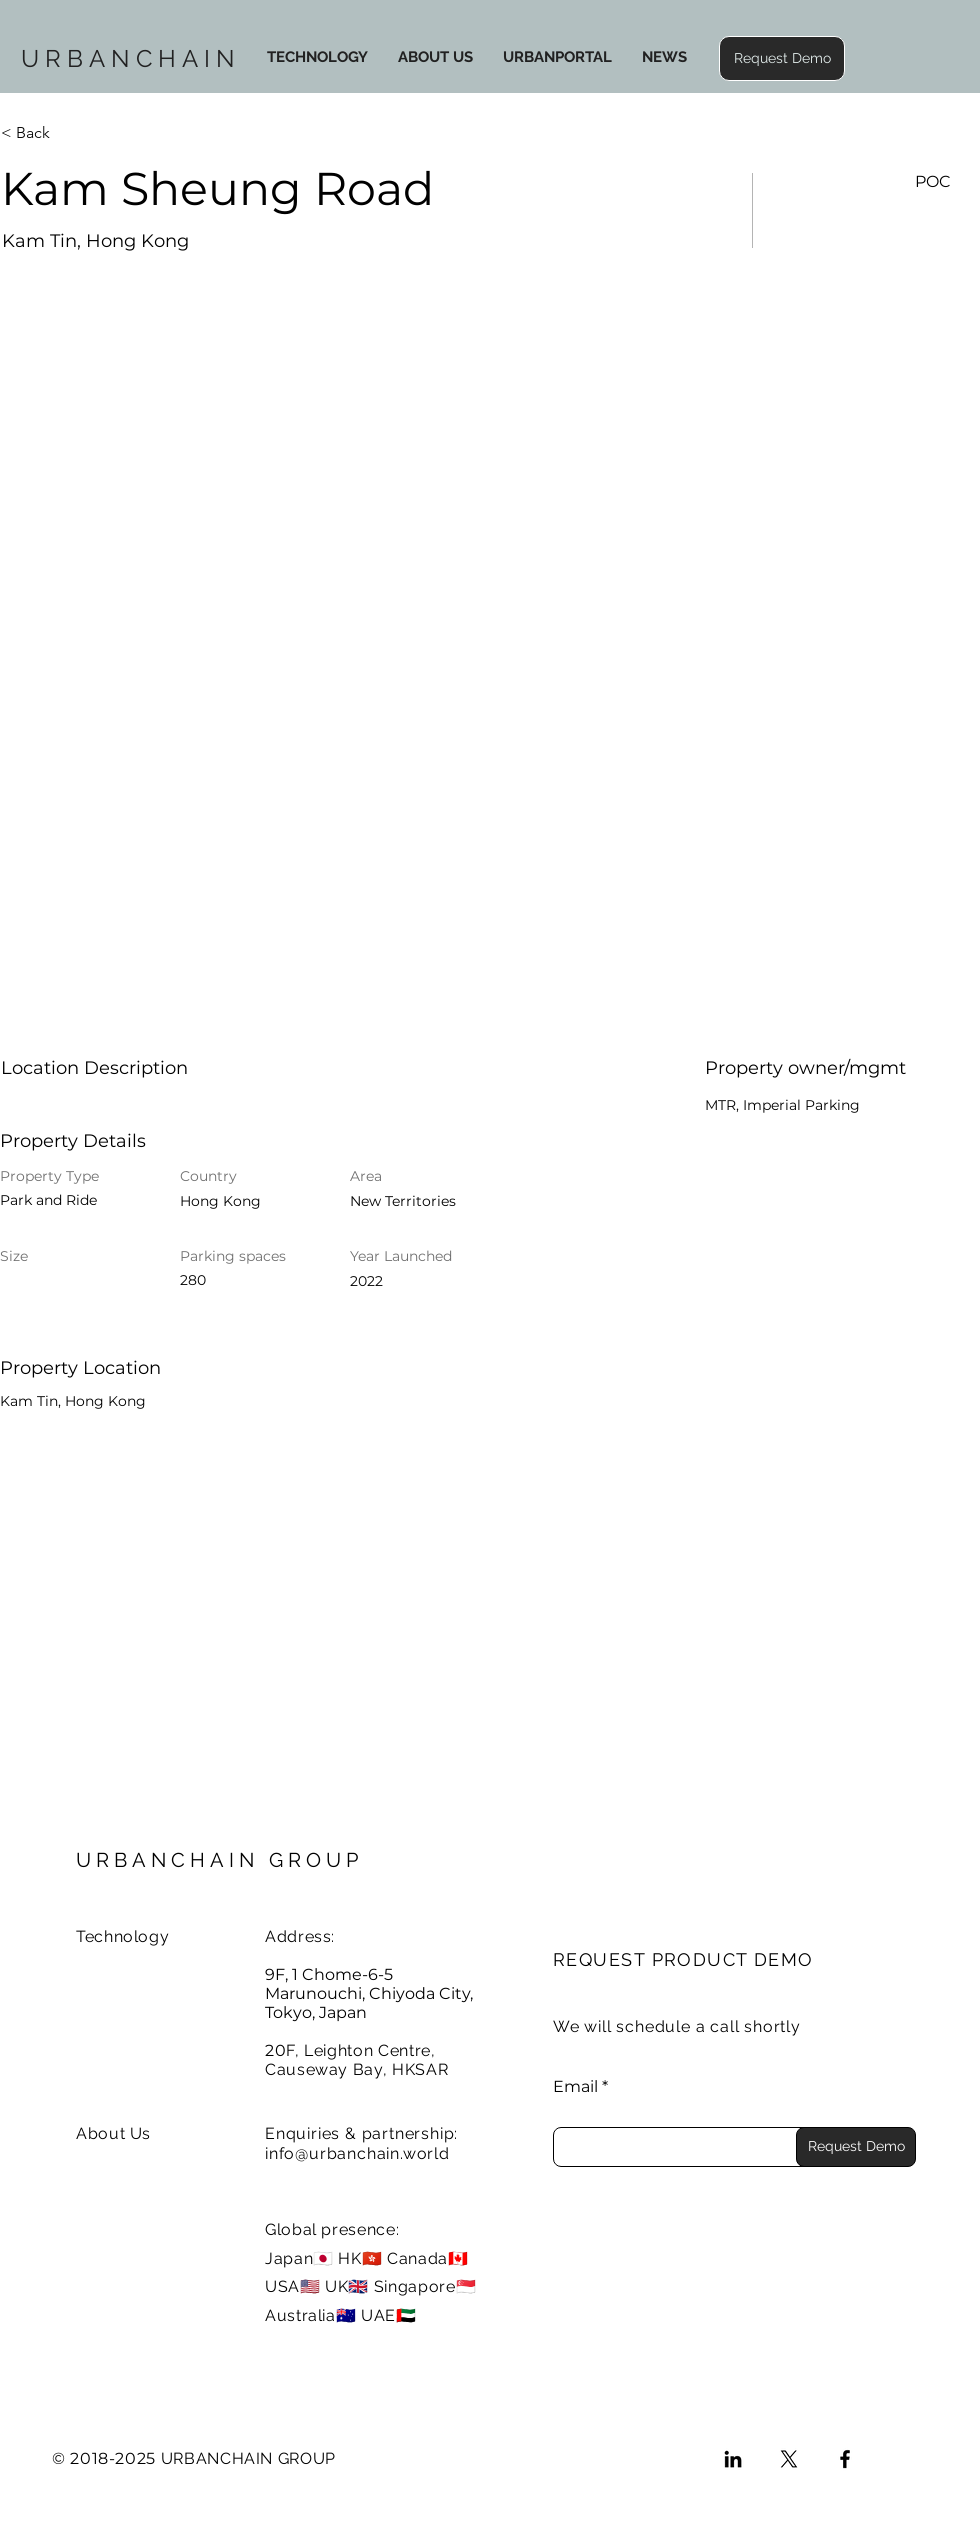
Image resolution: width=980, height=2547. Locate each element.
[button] (782, 58)
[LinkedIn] (733, 2459)
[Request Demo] (856, 2147)
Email (575, 2087)
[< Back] (72, 133)
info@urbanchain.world (357, 2153)
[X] (789, 2459)
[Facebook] (845, 2459)
